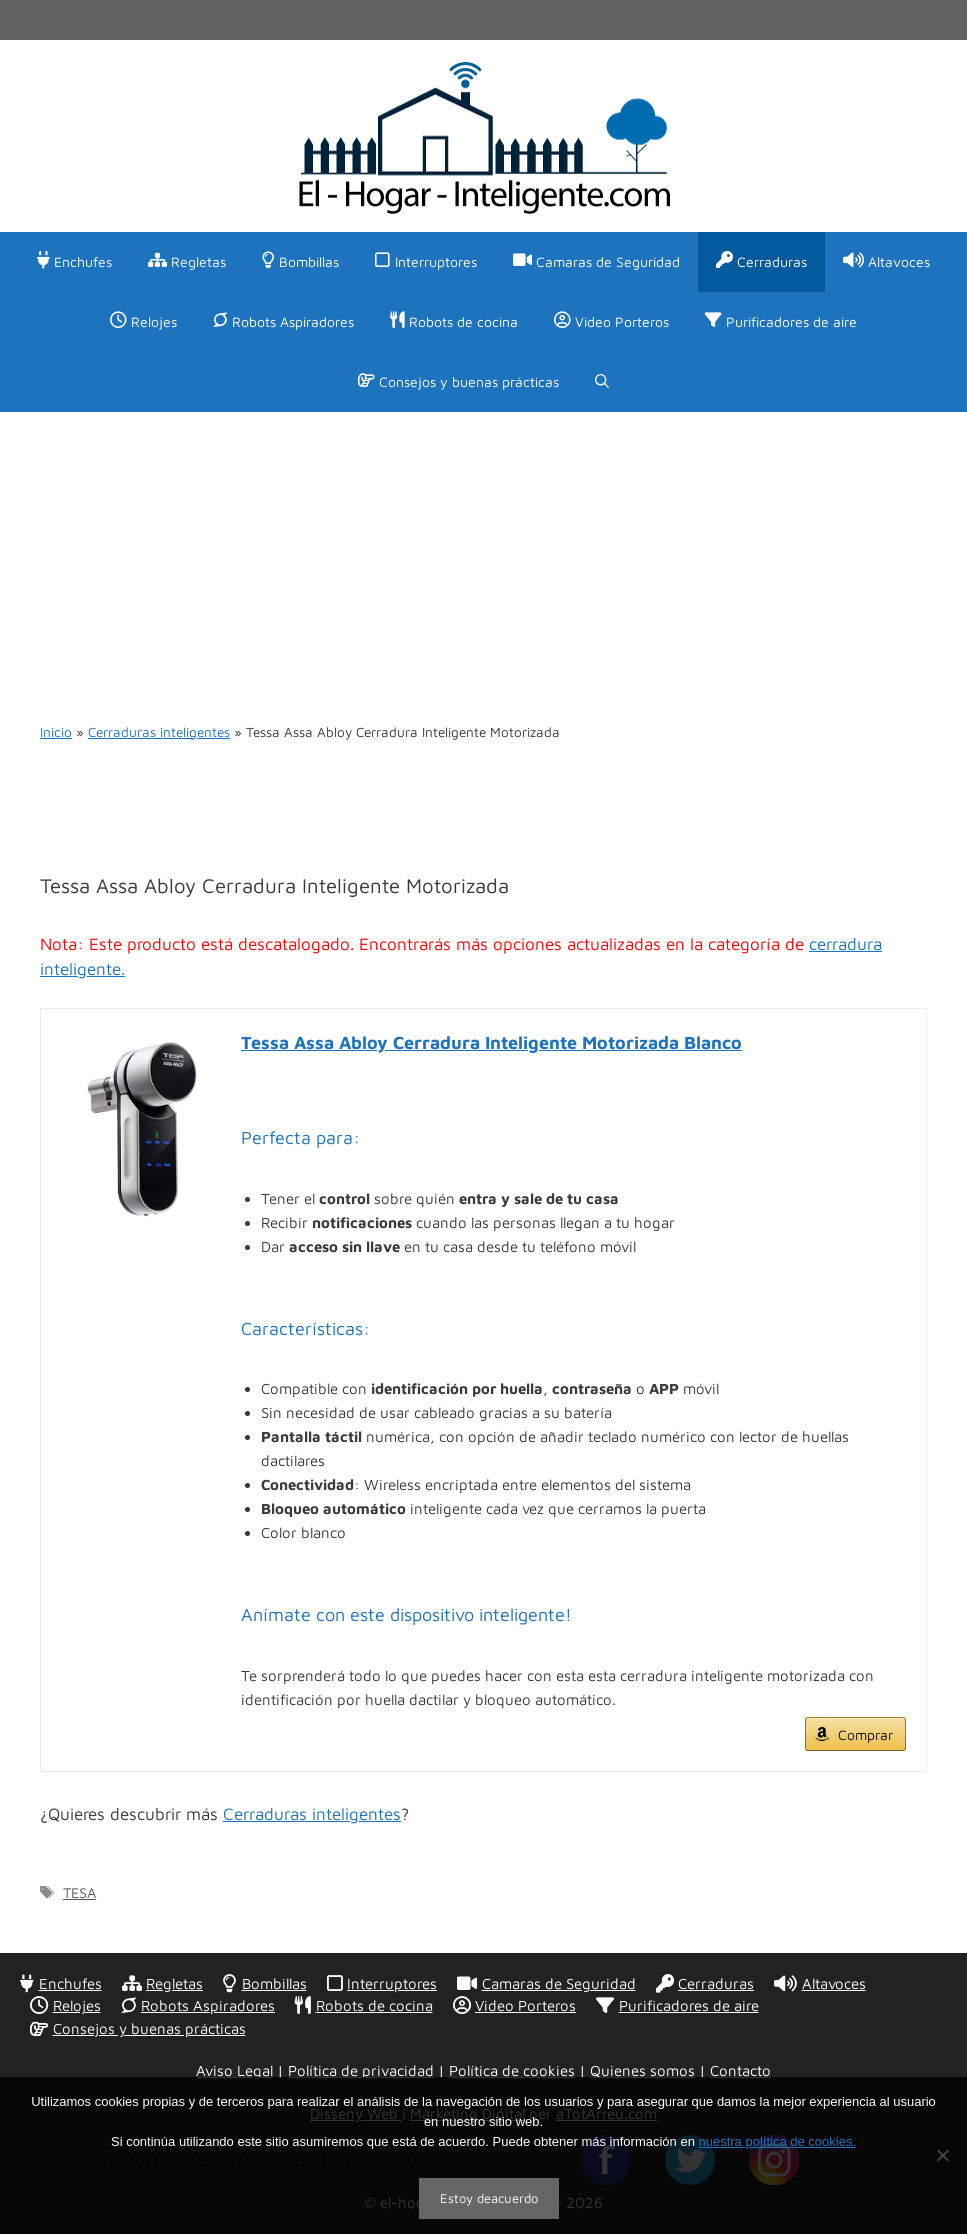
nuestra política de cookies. (777, 2141)
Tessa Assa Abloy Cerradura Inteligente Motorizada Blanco (491, 1042)
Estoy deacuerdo (489, 2198)
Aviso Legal (234, 2070)
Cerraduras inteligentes (159, 732)
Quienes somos (642, 2070)
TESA (79, 1892)
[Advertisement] (483, 562)
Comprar (865, 1734)
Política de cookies (512, 2070)
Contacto (740, 2070)
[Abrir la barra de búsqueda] (602, 382)
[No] (942, 2155)
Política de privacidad (361, 2070)
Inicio (56, 732)
